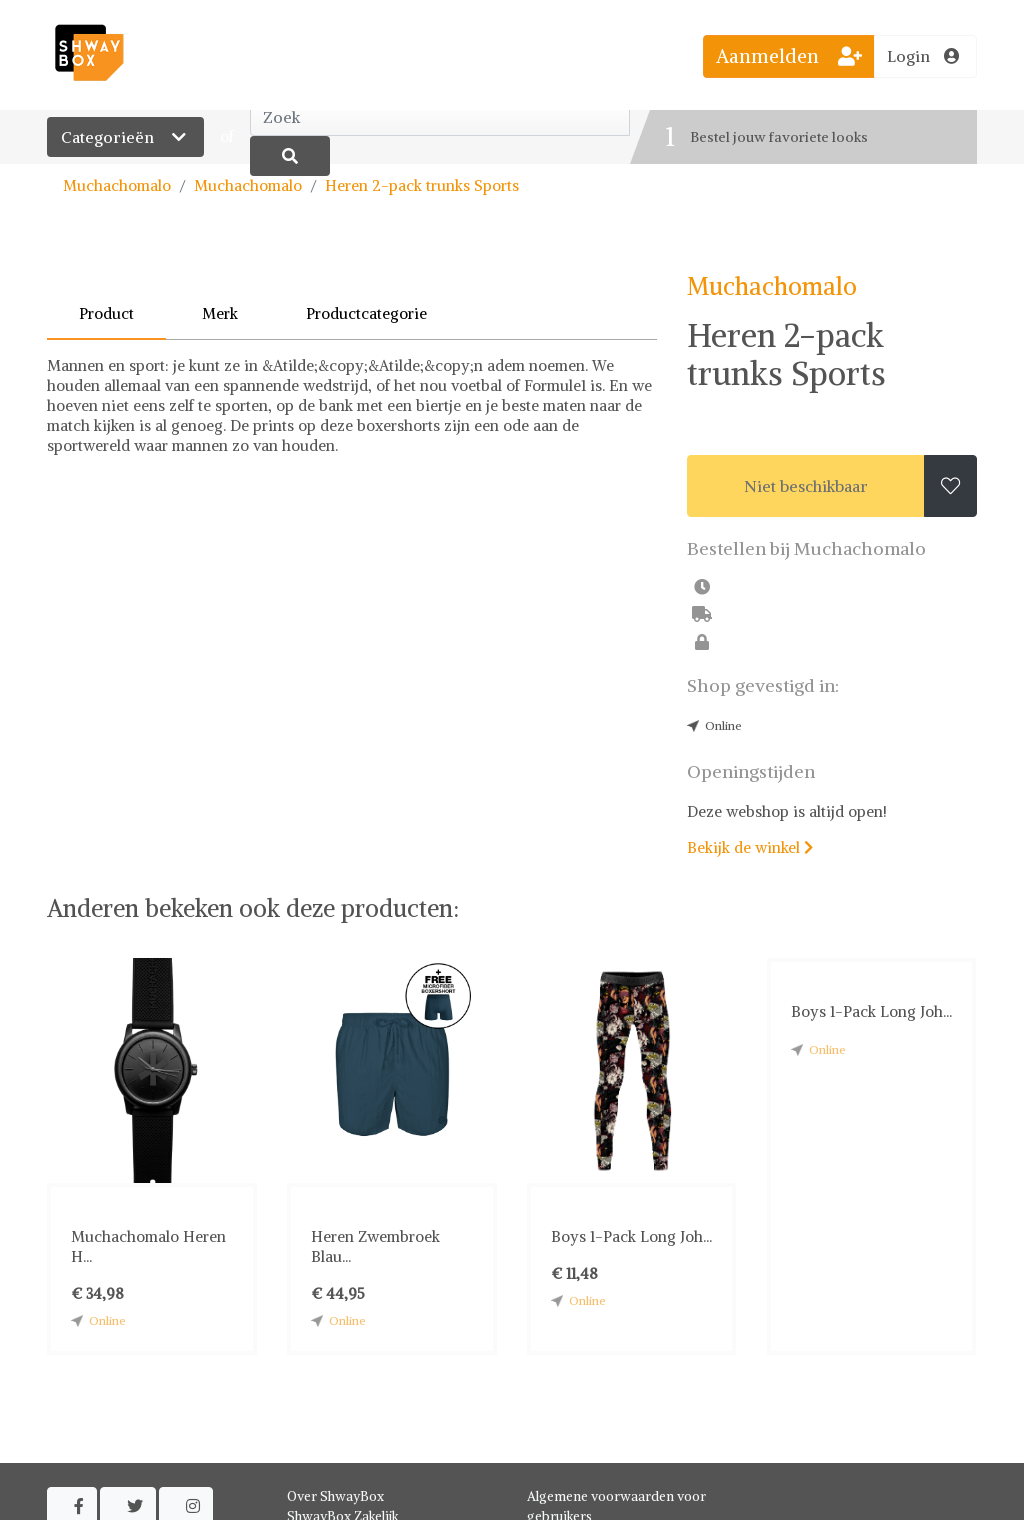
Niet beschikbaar (806, 486)
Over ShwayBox (335, 1496)
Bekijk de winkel (750, 847)
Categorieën (125, 137)
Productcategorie (366, 313)
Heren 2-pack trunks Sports (422, 185)
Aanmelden (789, 56)
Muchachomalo (117, 185)
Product (106, 313)
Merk (220, 313)
